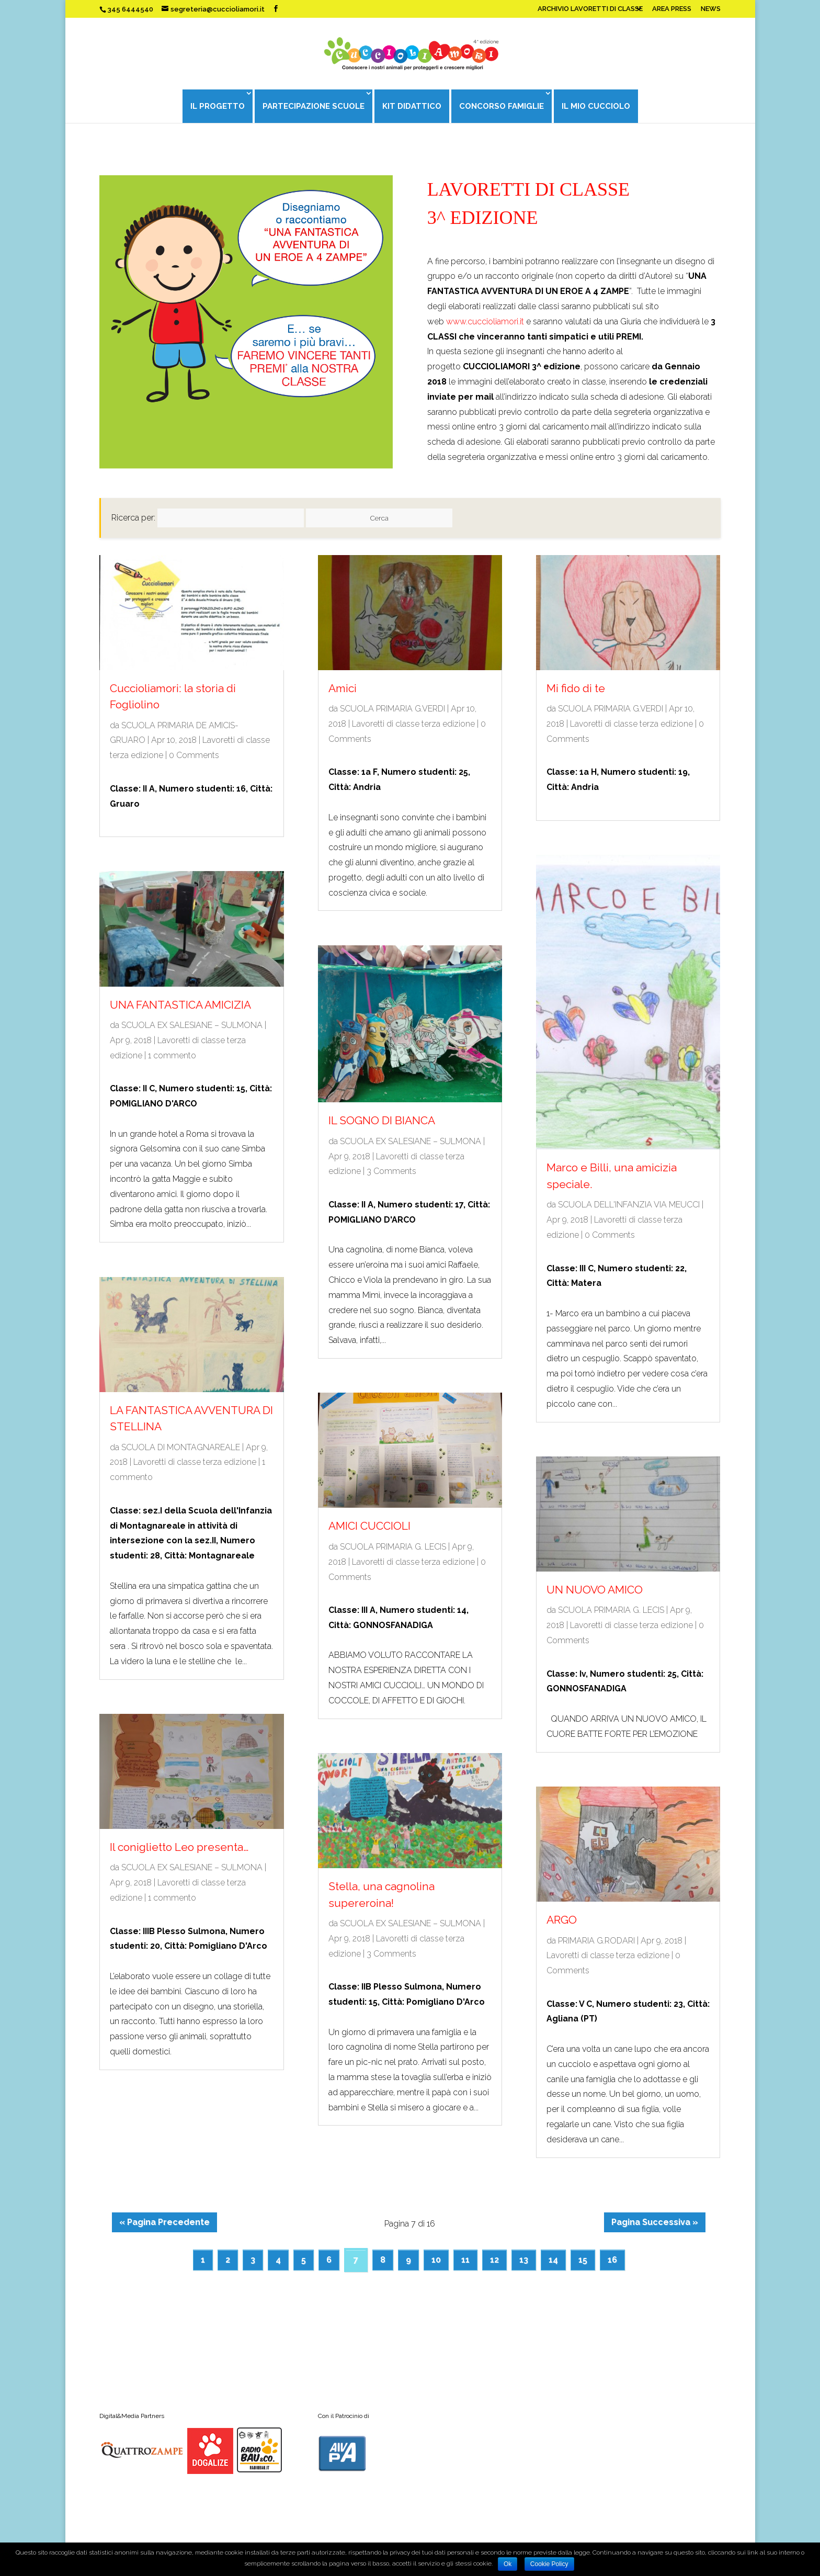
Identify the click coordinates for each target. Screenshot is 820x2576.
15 (582, 2260)
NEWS (711, 9)
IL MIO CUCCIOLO (596, 106)
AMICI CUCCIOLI (369, 1525)
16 (612, 2260)
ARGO (561, 1919)
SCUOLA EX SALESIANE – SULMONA (192, 1025)
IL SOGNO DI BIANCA (381, 1120)
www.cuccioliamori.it (485, 321)
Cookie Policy (549, 2564)
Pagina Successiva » (654, 2222)
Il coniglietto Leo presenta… (179, 1847)
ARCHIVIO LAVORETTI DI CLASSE (590, 9)
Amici (342, 688)
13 (523, 2260)
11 (465, 2260)
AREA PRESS (671, 9)
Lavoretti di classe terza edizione (194, 1462)
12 (494, 2260)
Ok (507, 2564)
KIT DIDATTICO (411, 106)
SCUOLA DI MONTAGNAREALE (180, 1447)
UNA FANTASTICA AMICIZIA (180, 1004)
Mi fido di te (575, 688)
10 (436, 2260)
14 (553, 2260)
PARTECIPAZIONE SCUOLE (314, 106)
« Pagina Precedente (164, 2222)
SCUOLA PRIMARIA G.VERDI (392, 709)
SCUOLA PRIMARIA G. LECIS (393, 1547)
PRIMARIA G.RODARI (596, 1941)
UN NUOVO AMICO (594, 1589)
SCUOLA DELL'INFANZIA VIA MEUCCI (629, 1205)
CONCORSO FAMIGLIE (501, 106)
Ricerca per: (133, 518)
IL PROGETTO (217, 106)
